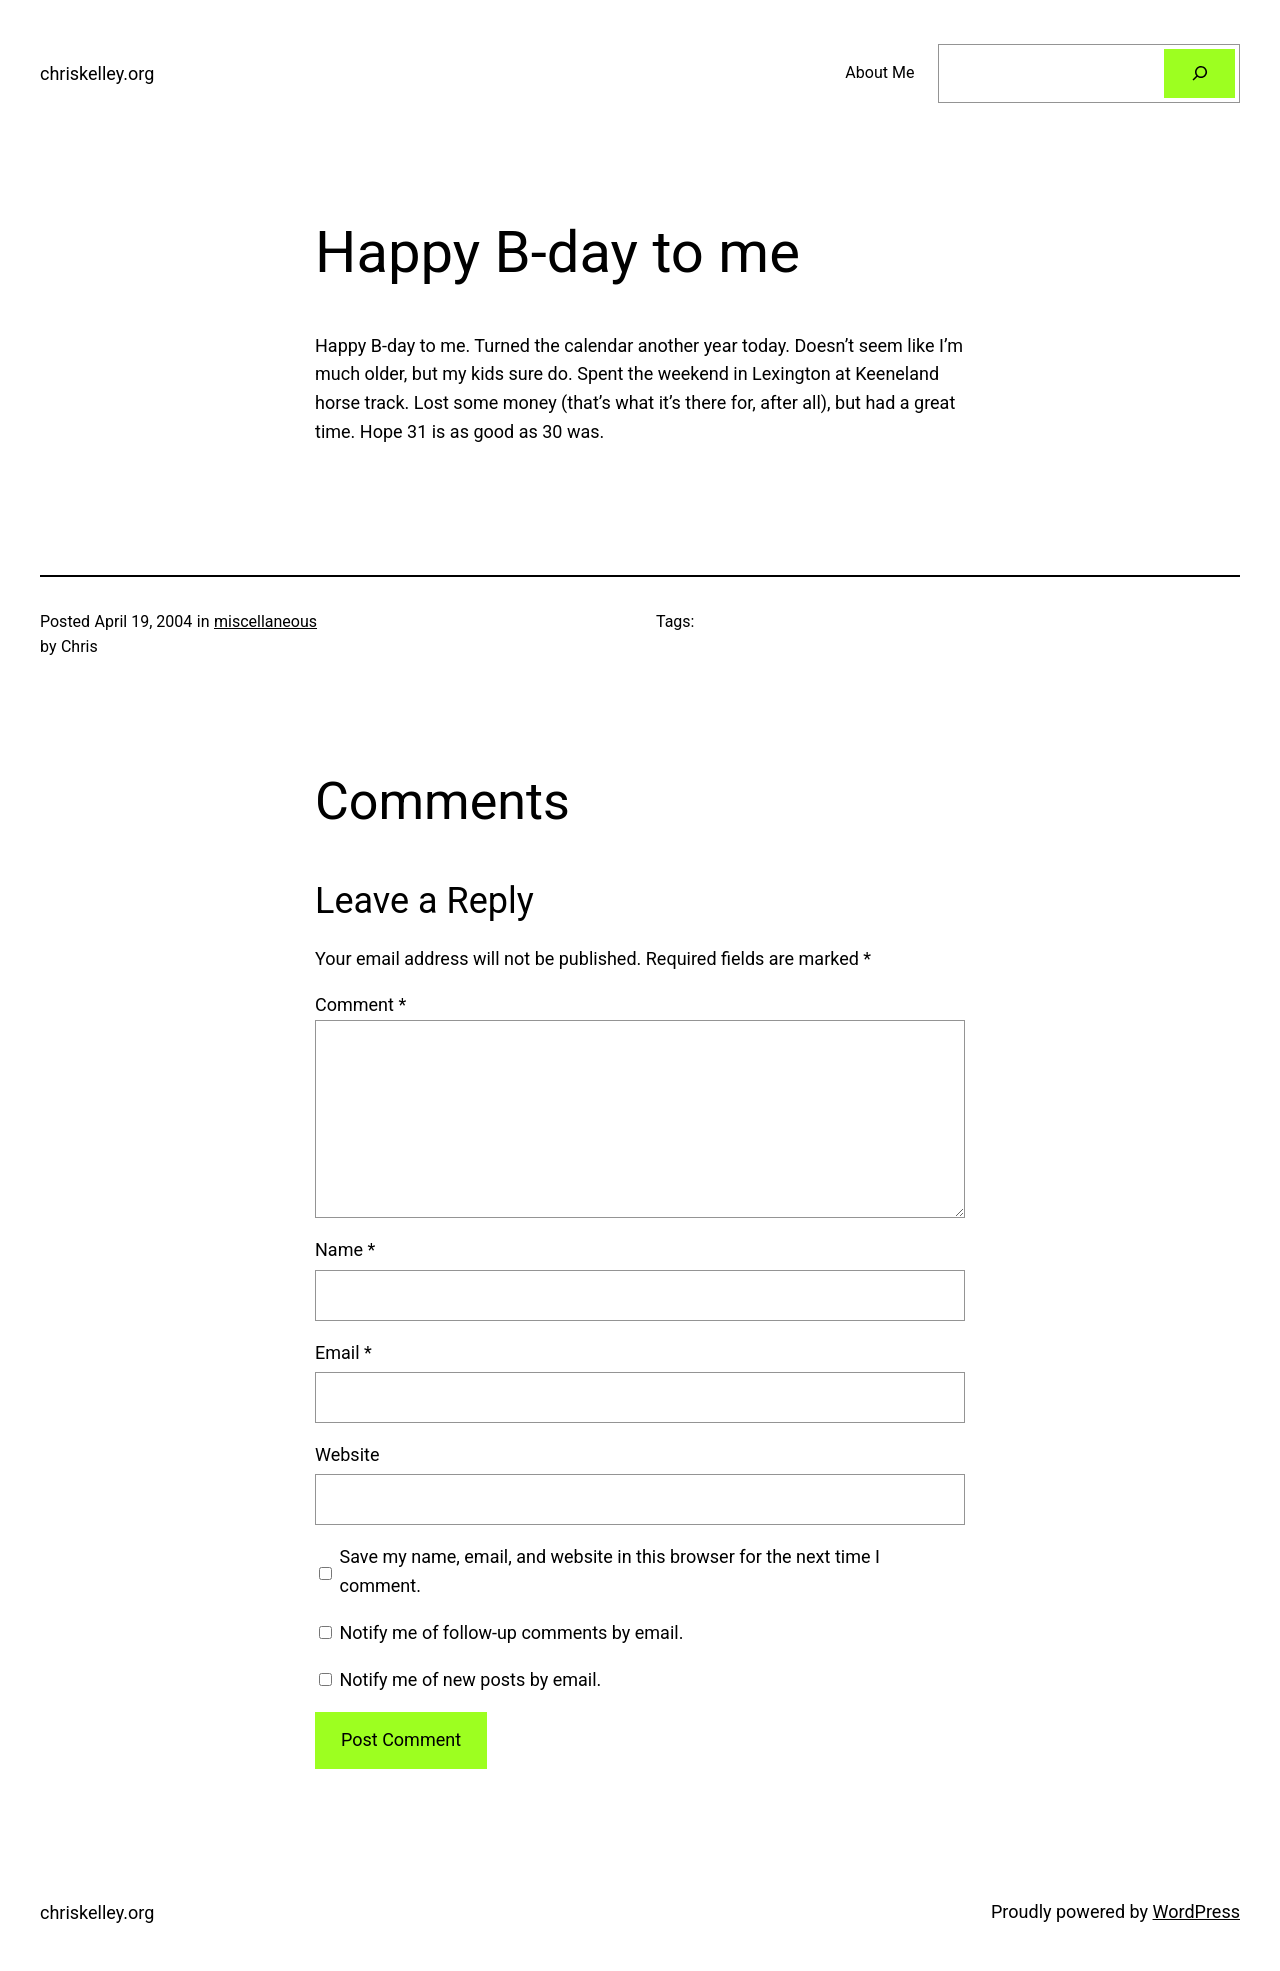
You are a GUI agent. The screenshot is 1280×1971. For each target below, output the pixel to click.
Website (347, 1454)
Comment (360, 1004)
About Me (879, 72)
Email (343, 1352)
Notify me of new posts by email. (470, 1679)
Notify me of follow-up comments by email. (511, 1632)
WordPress (1196, 1911)
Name (345, 1249)
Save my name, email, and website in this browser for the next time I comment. (610, 1571)
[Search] (1199, 73)
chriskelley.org (97, 73)
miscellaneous (265, 621)
